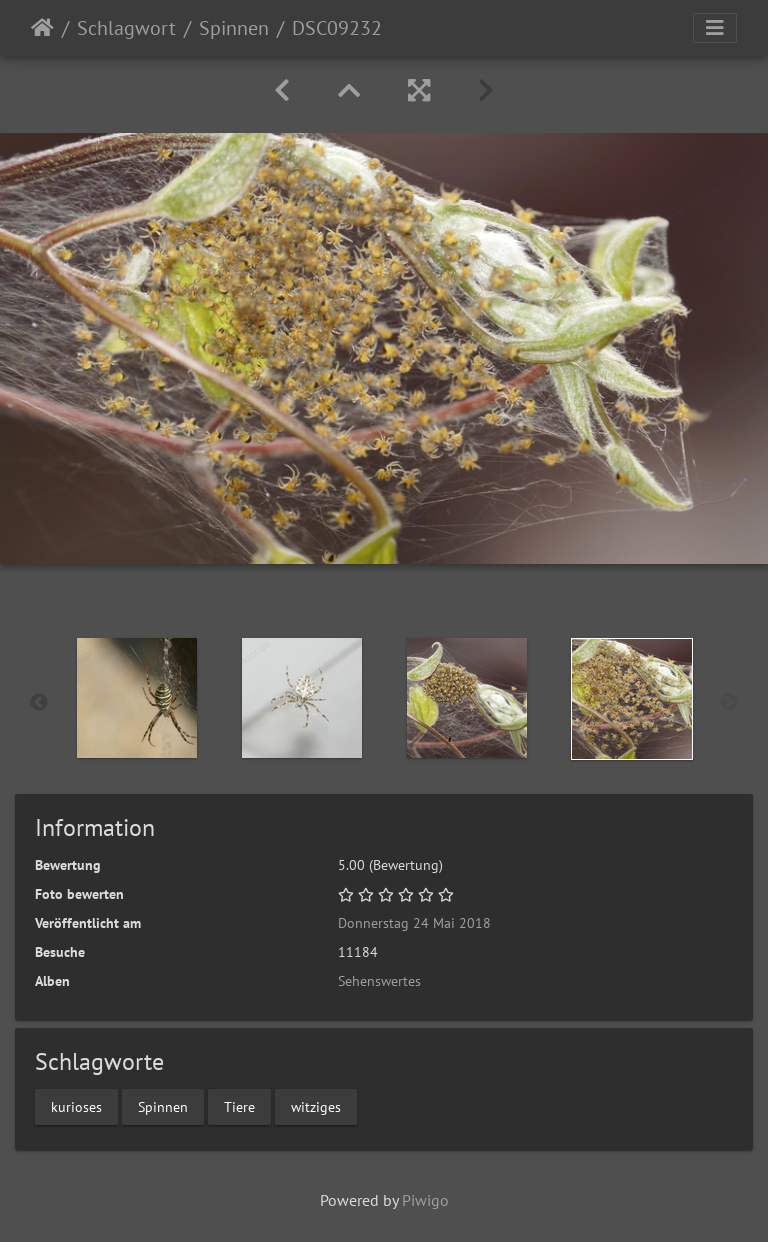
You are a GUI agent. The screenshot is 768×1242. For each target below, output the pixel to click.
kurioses (76, 1106)
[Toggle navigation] (715, 28)
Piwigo (425, 1200)
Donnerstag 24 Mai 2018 (414, 923)
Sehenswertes (379, 981)
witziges (316, 1106)
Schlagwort (126, 28)
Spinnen (234, 28)
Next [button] (729, 703)
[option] (136, 698)
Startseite (42, 28)
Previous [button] (39, 703)
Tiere (239, 1106)
